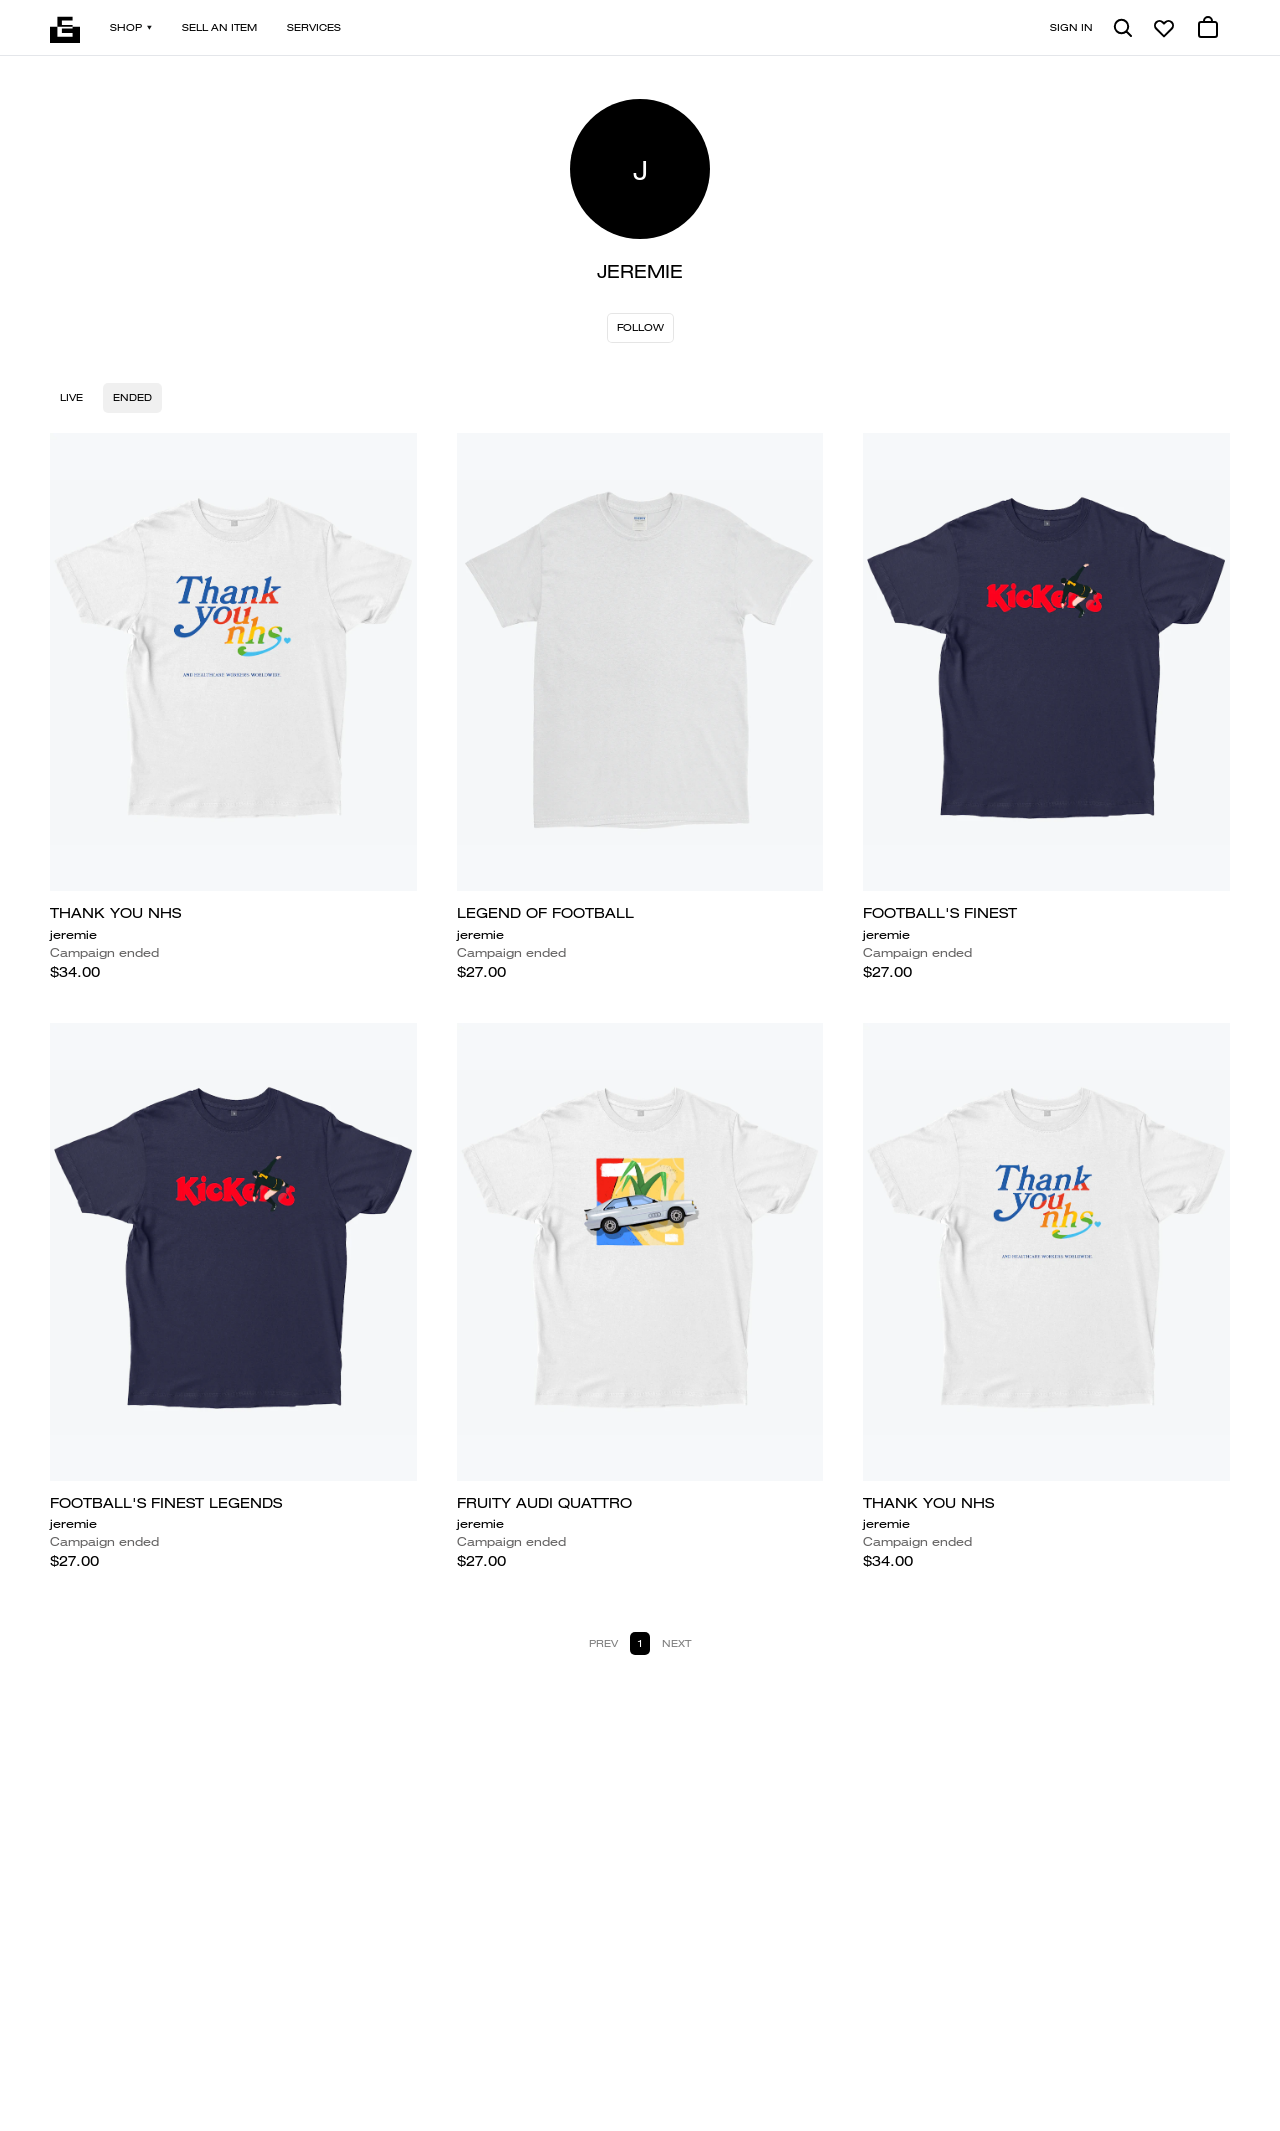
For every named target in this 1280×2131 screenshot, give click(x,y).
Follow (640, 327)
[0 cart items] (1208, 28)
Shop (131, 27)
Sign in (1071, 27)
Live (71, 397)
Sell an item (219, 27)
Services (314, 27)
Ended (132, 397)
